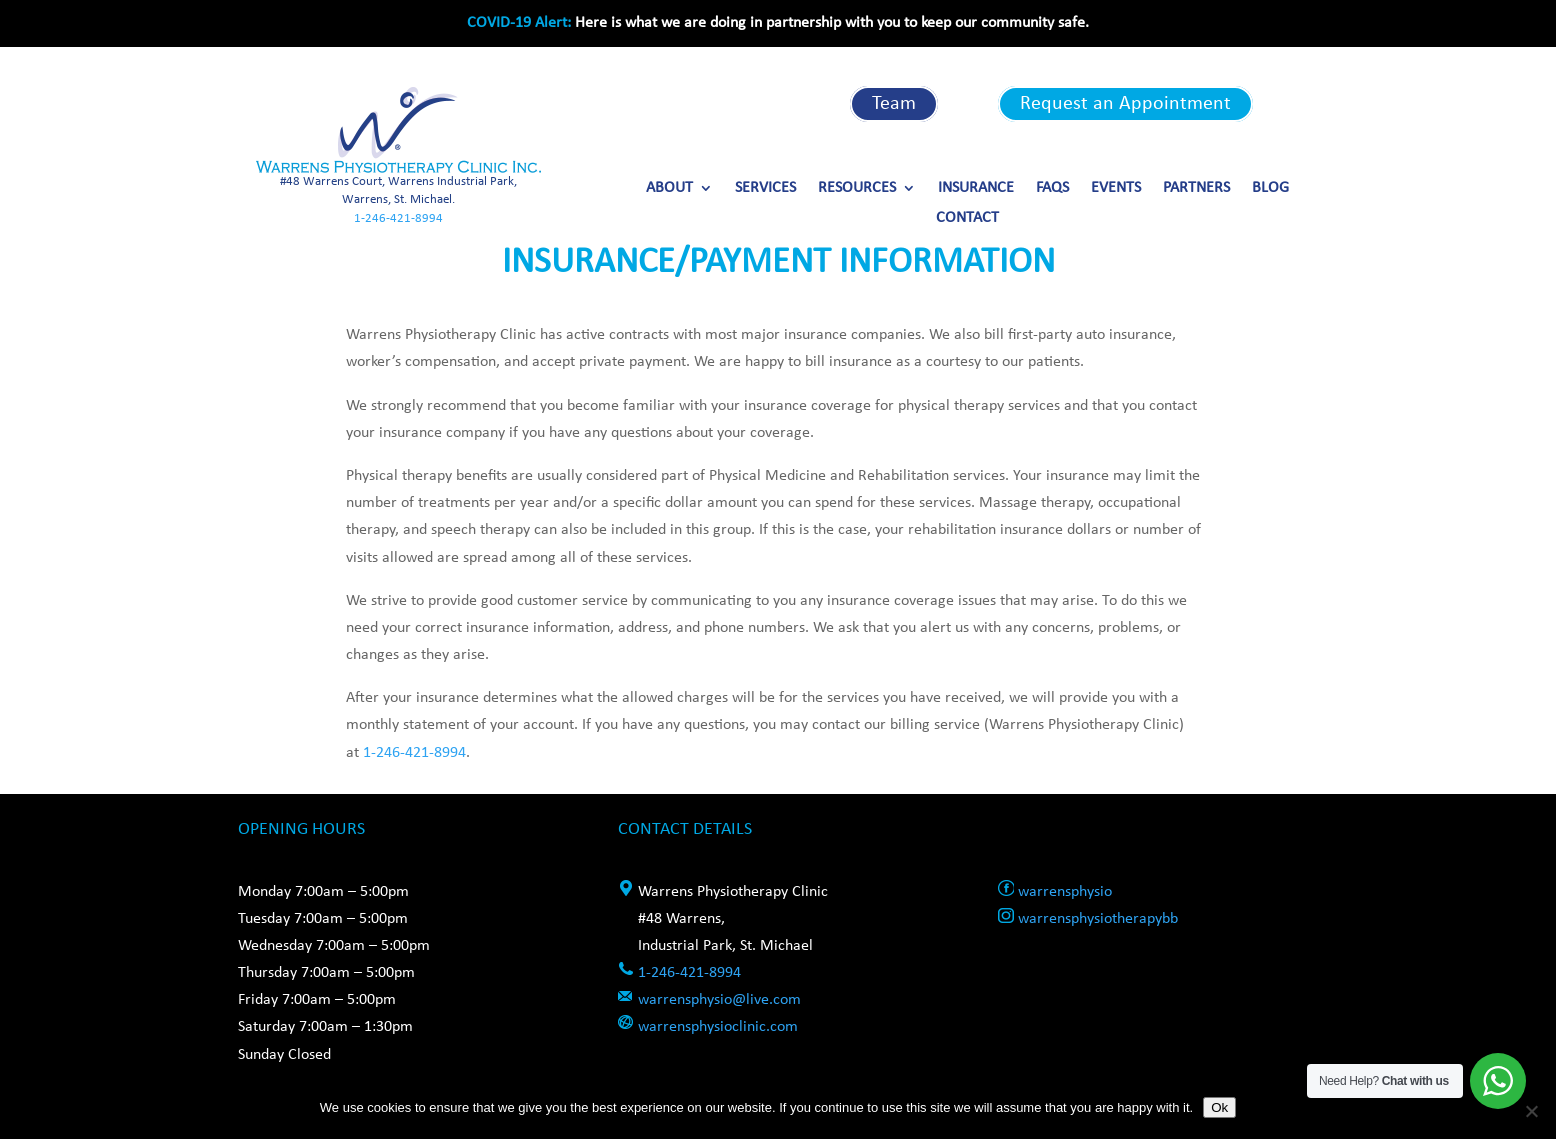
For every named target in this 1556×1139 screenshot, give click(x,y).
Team (894, 104)
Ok (1219, 1107)
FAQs (1052, 188)
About (669, 188)
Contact (967, 218)
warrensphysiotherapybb (1098, 919)
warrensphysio (1065, 892)
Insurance (976, 188)
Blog (1270, 188)
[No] (1531, 1111)
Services (765, 188)
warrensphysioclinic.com (718, 1027)
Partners (1196, 188)
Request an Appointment (1125, 104)
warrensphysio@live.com (719, 1000)
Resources (857, 188)
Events (1116, 188)
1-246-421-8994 (398, 218)
